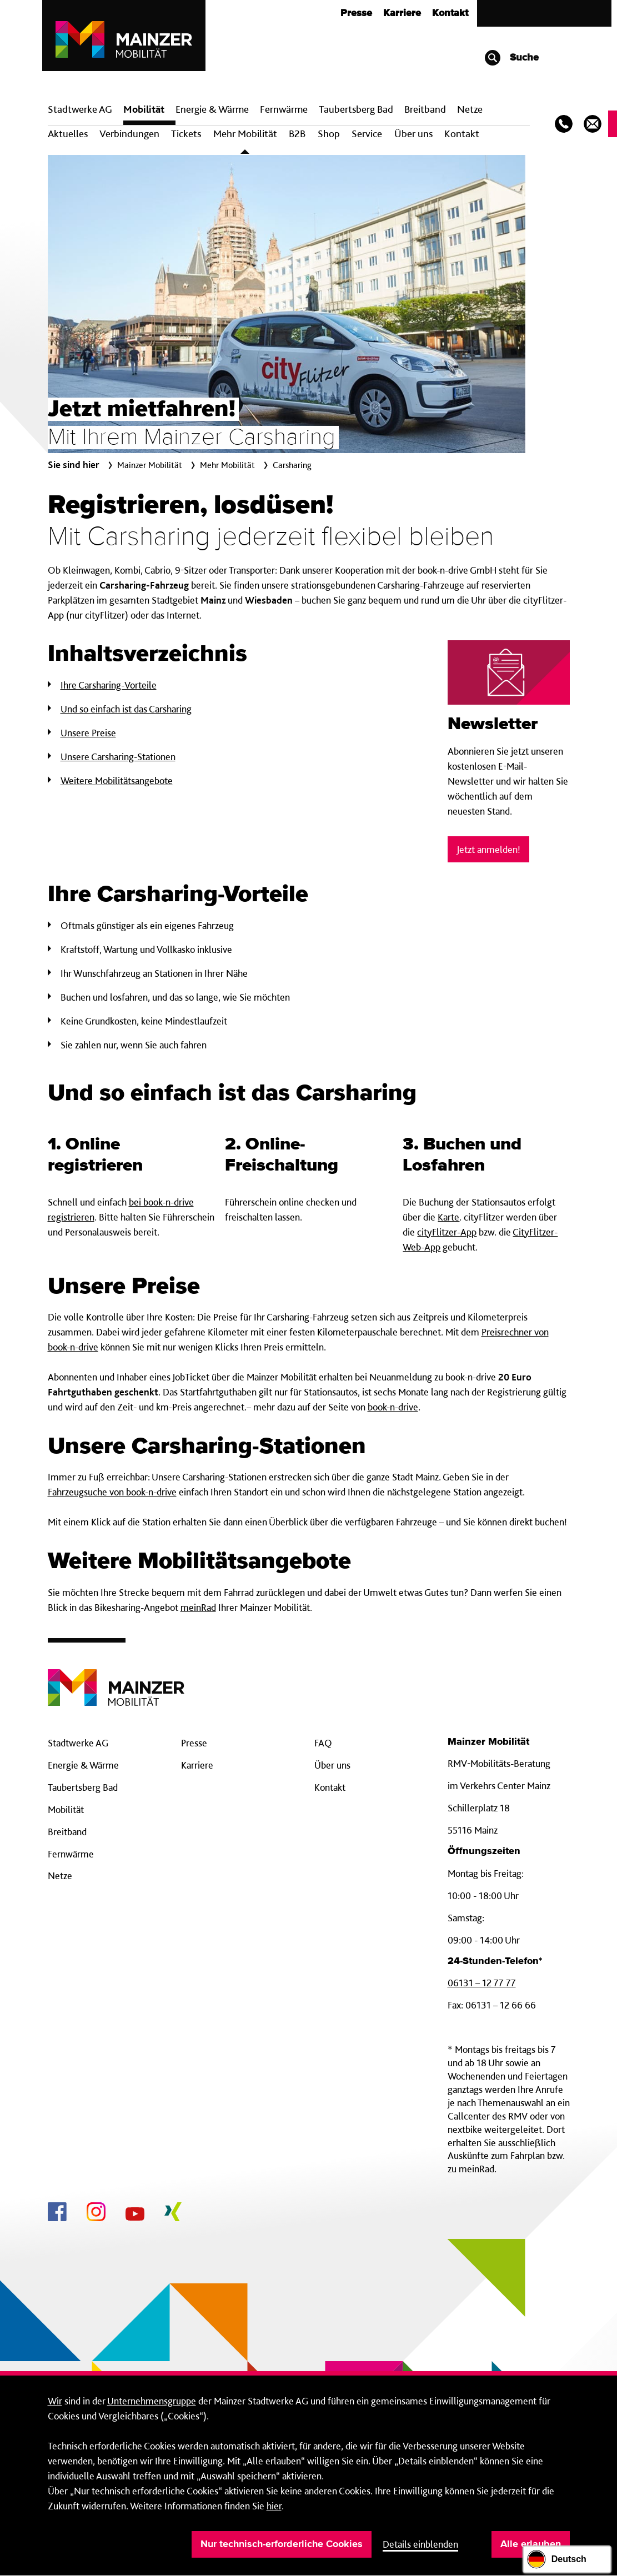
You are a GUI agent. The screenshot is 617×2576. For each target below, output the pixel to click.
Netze (470, 109)
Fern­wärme (284, 109)
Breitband (67, 1831)
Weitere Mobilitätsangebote (117, 780)
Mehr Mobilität (245, 133)
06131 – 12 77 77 (482, 1983)
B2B (297, 133)
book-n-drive (393, 1407)
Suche (511, 58)
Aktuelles (68, 133)
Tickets (186, 133)
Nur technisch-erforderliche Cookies (281, 2544)
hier (274, 2506)
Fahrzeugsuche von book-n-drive (112, 1492)
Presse (356, 13)
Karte (448, 1217)
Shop (329, 133)
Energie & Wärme (212, 109)
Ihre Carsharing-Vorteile (109, 685)
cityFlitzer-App (446, 1232)
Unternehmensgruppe (151, 2401)
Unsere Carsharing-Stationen (118, 756)
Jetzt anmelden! (488, 849)
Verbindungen (129, 133)
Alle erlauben (530, 2544)
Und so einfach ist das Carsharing (126, 709)
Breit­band (425, 109)
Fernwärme (71, 1854)
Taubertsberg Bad (356, 109)
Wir (55, 2401)
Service (367, 133)
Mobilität (143, 109)
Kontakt (450, 13)
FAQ (323, 1743)
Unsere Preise (88, 733)
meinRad (198, 1607)
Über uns (413, 133)
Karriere (402, 13)
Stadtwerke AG (80, 109)
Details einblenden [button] (420, 2544)
